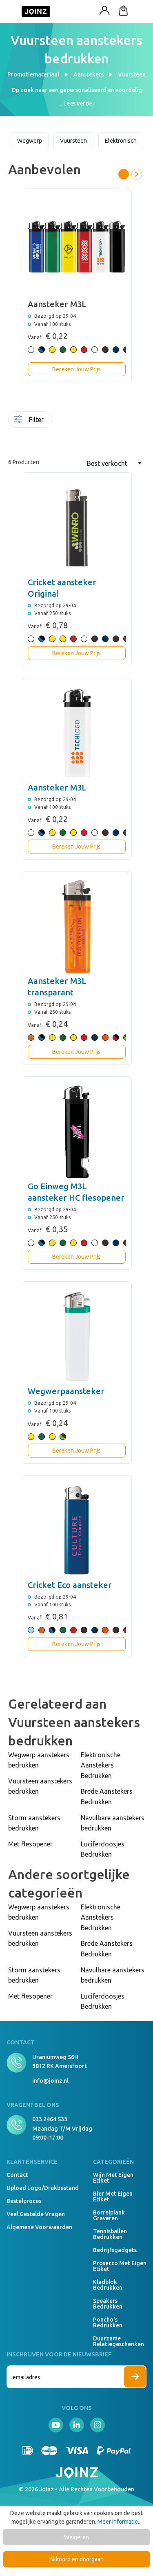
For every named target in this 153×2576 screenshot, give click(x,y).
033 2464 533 (49, 2119)
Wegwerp (29, 140)
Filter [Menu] (29, 419)
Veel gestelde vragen (36, 2214)
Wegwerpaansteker (66, 1391)
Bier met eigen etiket (113, 2196)
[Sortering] (114, 463)
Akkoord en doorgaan (76, 2559)
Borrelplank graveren (109, 2215)
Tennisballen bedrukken (110, 2234)
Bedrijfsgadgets (115, 2250)
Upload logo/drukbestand (43, 2188)
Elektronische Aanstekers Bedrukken (100, 1765)
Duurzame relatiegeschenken (118, 2341)
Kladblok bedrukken (107, 2285)
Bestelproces (24, 2201)
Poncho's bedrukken (107, 2322)
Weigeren (76, 2537)
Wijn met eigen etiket (113, 2178)
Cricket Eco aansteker (70, 1585)
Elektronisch (121, 140)
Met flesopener (30, 1844)
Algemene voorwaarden (39, 2227)
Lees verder (79, 103)
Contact (17, 2175)
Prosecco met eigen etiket (119, 2266)
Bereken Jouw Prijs (76, 369)
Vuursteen (73, 140)
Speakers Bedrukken (107, 2304)
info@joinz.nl (50, 2080)
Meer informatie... (120, 2521)
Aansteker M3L (57, 787)
